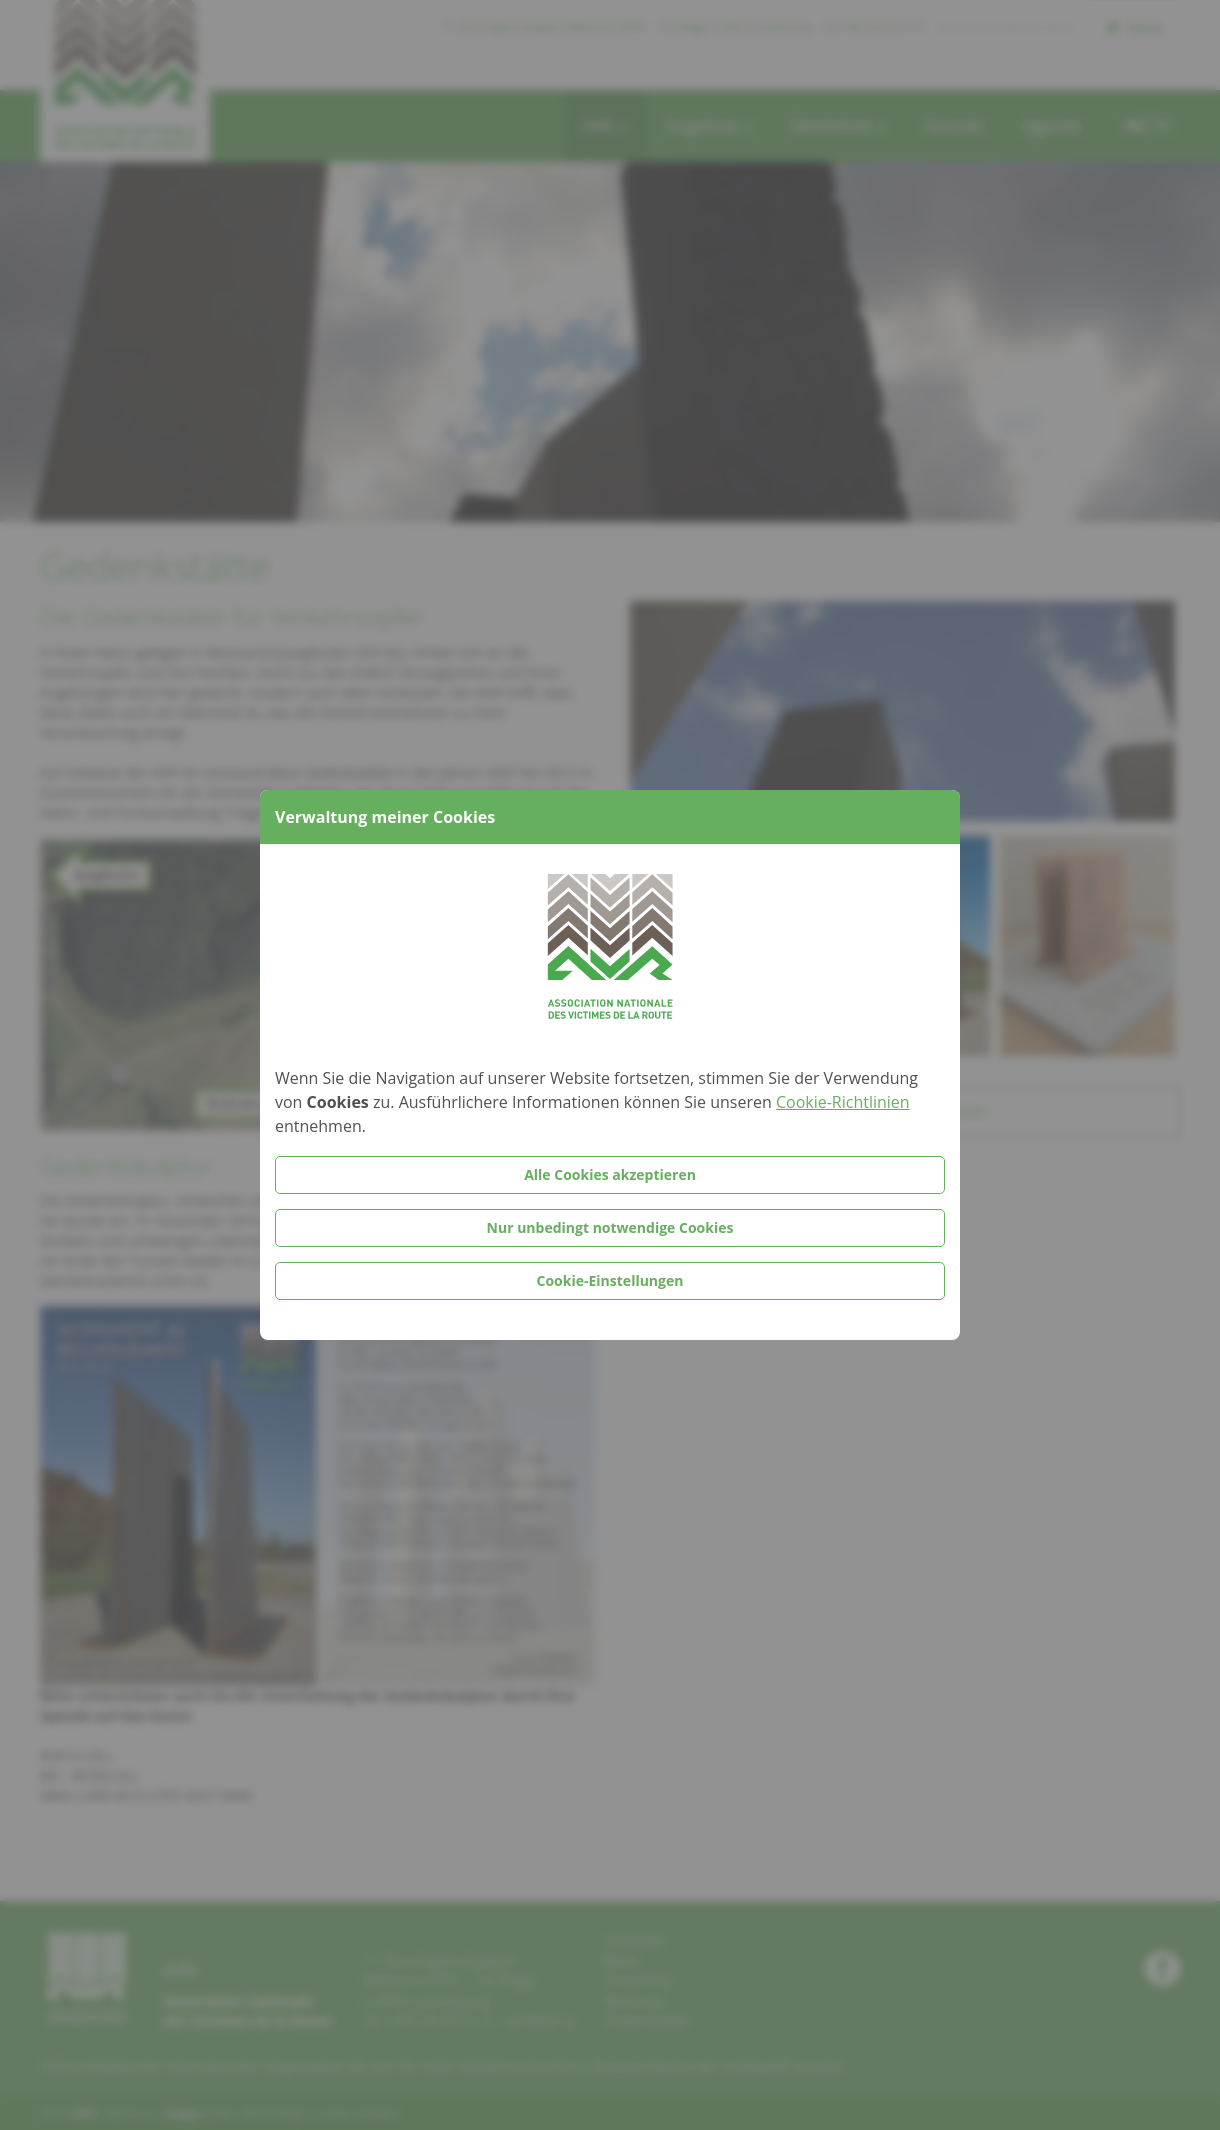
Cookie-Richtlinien (843, 1102)
